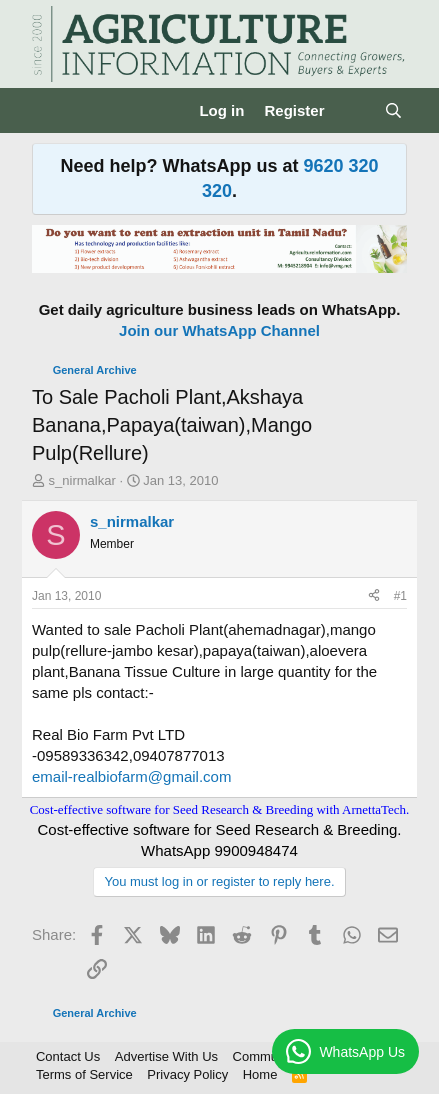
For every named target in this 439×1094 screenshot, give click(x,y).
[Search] (393, 110)
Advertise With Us (166, 1056)
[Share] (374, 596)
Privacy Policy (187, 1074)
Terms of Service (84, 1074)
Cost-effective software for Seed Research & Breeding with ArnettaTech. (220, 809)
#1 (400, 596)
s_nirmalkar (82, 480)
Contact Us (68, 1056)
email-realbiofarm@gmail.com (131, 776)
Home (260, 1074)
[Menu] (49, 111)
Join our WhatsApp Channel (219, 330)
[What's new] (353, 110)
